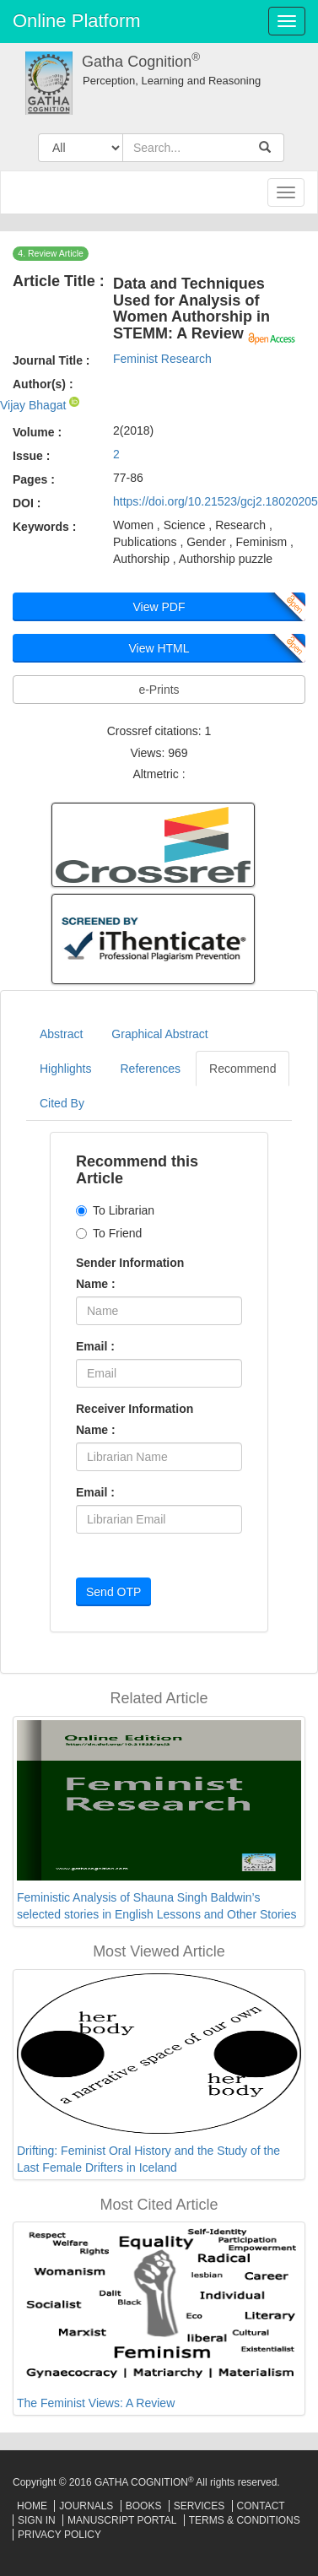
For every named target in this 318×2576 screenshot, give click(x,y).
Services (199, 2506)
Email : (95, 1346)
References (150, 1068)
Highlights (65, 1068)
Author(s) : (43, 384)
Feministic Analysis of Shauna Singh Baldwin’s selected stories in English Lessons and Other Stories (157, 1906)
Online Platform (77, 20)
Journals (86, 2506)
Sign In (37, 2520)
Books (144, 2506)
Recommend (242, 1068)
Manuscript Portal (121, 2520)
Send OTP (113, 1592)
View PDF (159, 607)
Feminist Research (162, 358)
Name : (96, 1284)
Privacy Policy (59, 2535)
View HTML (158, 648)
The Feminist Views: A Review (96, 2403)
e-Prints (158, 689)
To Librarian (115, 1210)
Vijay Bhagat (34, 405)
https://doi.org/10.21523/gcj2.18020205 (215, 501)
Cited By (62, 1103)
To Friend (109, 1233)
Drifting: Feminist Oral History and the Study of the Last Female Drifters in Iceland (148, 2159)
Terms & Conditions (244, 2520)
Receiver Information (134, 1408)
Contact (261, 2506)
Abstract (61, 1034)
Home (32, 2506)
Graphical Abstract (159, 1034)
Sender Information (130, 1262)
